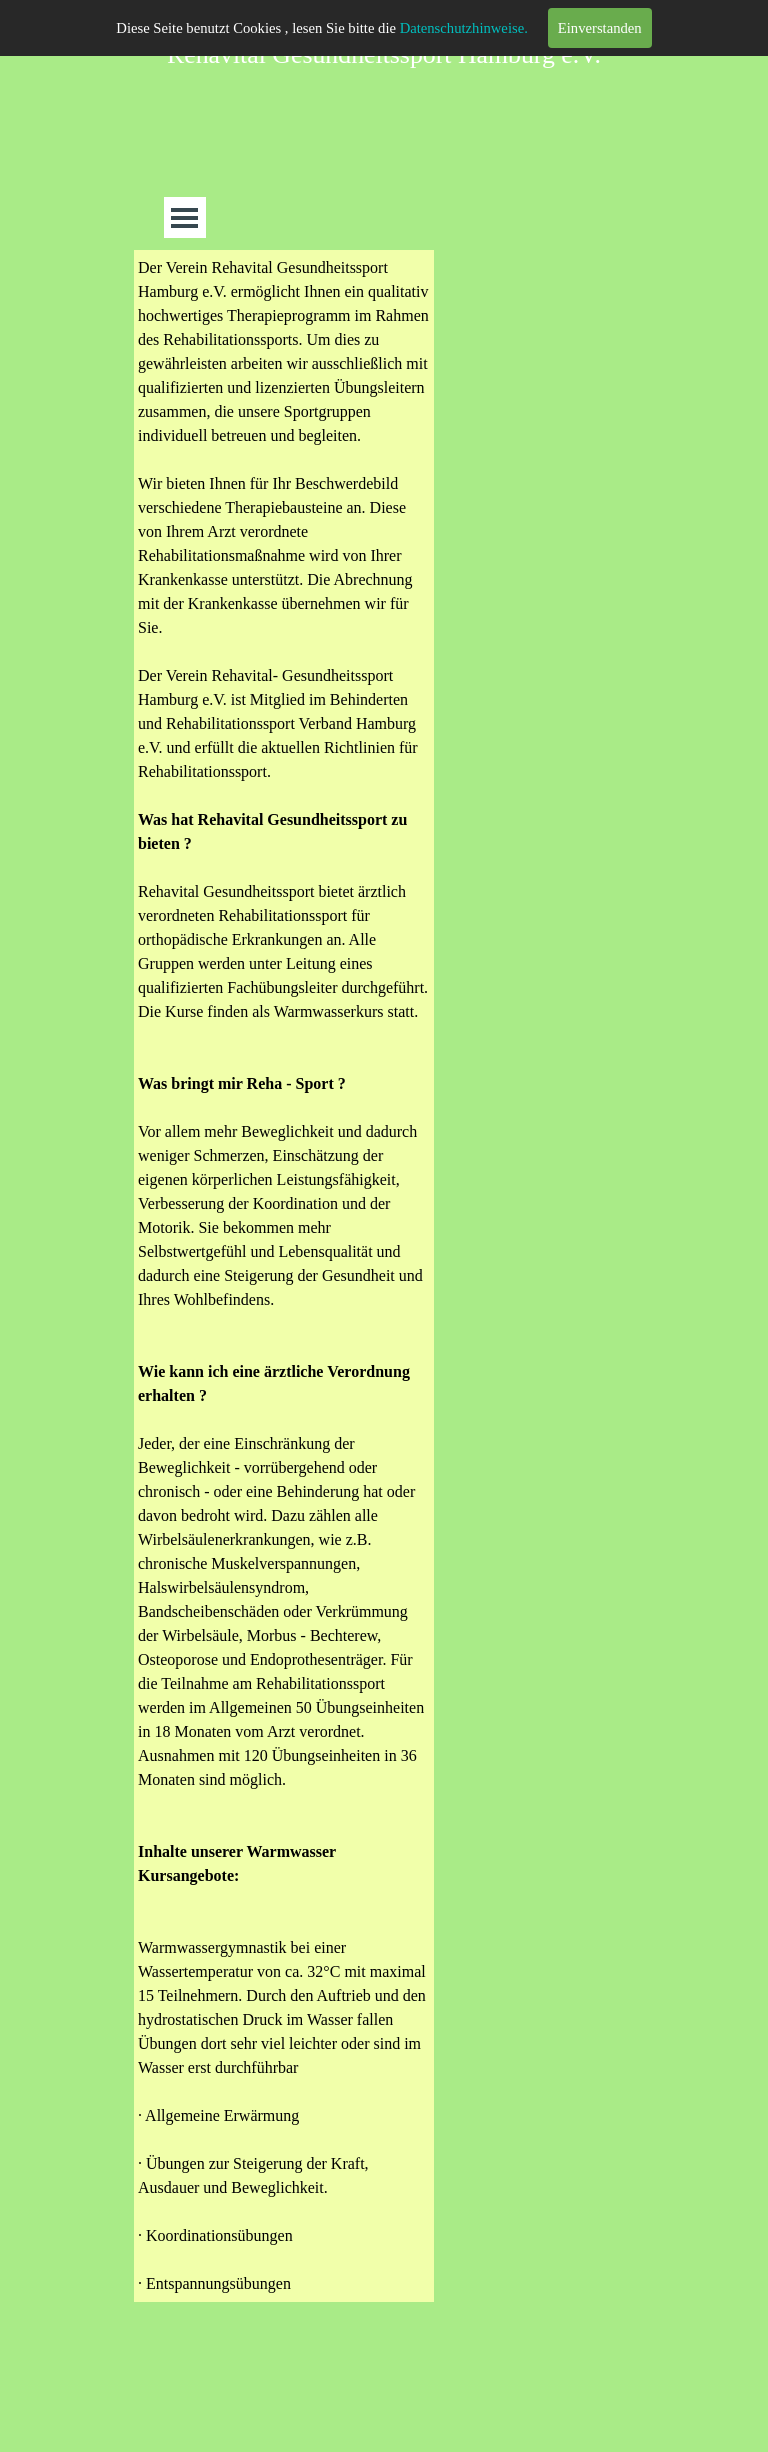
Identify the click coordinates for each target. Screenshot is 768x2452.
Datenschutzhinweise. (464, 28)
